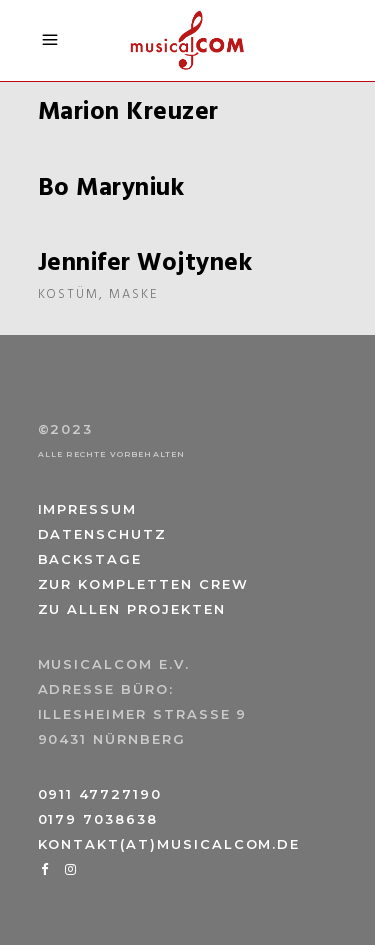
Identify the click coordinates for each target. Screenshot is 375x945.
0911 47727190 (100, 794)
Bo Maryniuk (111, 189)
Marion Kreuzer (128, 113)
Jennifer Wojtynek (145, 264)
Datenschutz (102, 534)
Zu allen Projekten (132, 609)
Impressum (88, 509)
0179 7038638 (98, 819)
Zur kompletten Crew (143, 584)
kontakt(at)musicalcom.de (169, 844)
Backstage (90, 559)
